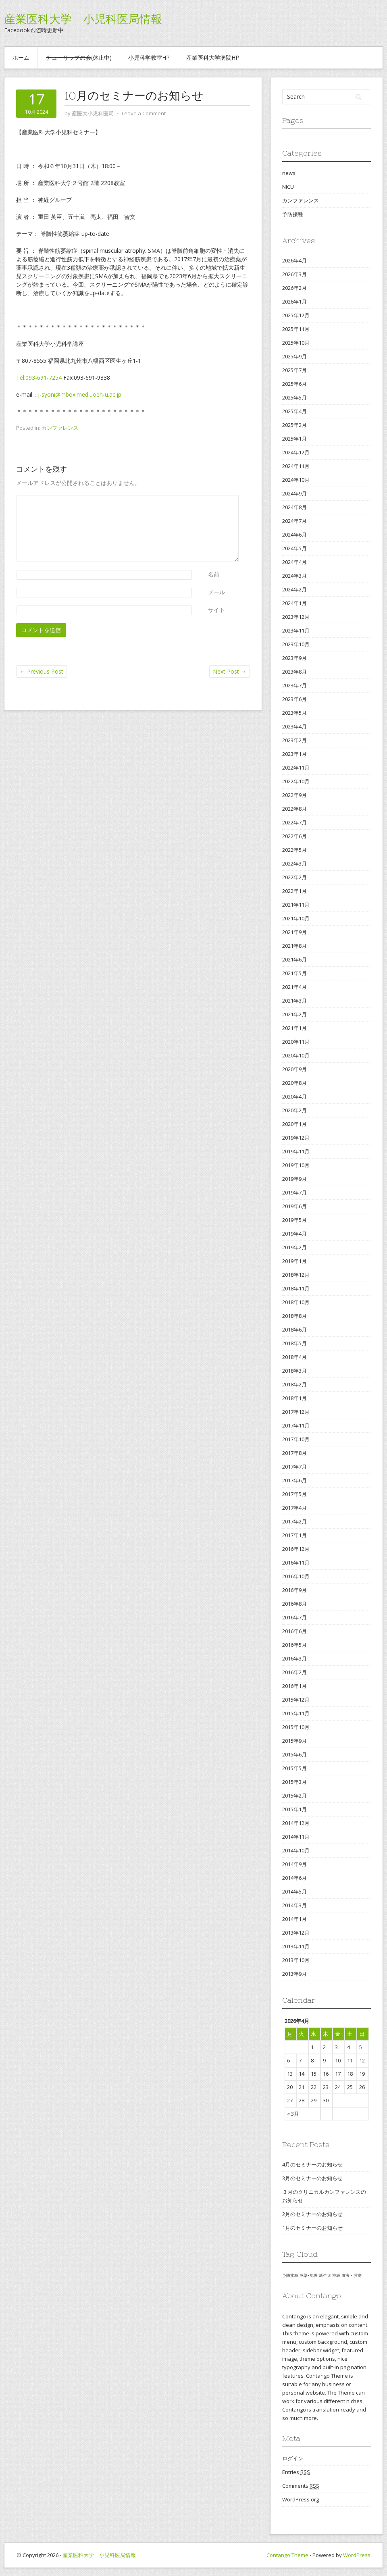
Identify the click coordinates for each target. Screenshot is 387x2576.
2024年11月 (296, 466)
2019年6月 (294, 1206)
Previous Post (41, 671)
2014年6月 (294, 1877)
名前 (213, 574)
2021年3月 (294, 1000)
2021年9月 (294, 932)
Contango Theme (287, 2555)
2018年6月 (294, 1329)
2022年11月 (296, 767)
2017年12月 (296, 1411)
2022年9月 (294, 795)
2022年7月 (294, 822)
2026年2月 (294, 287)
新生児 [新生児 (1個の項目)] (325, 2275)
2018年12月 (296, 1274)
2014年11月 (296, 1836)
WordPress (356, 2555)
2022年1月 (294, 891)
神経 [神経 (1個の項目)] (336, 2275)
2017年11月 (296, 1425)
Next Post (229, 671)
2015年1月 (294, 1809)
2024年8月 (294, 507)
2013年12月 (296, 1932)
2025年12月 (296, 315)
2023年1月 (294, 753)
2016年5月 (294, 1644)
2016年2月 (294, 1672)
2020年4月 (294, 1096)
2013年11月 (296, 1946)
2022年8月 (294, 808)
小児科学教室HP (149, 57)
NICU (288, 186)
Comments (300, 2486)
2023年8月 (294, 671)
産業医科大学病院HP (212, 57)
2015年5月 (294, 1768)
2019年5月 (294, 1219)
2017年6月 (294, 1480)
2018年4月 (294, 1357)
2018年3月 (294, 1370)
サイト (216, 610)
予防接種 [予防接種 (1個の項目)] (290, 2275)
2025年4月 (294, 411)
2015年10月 (296, 1727)
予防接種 (292, 214)
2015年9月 (294, 1740)
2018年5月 (294, 1343)
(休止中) (79, 57)
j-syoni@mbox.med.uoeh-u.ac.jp (79, 394)
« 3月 (293, 2113)
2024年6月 (294, 534)
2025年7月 (294, 370)
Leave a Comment (144, 113)
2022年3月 (294, 863)
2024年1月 (294, 603)
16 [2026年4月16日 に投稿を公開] (326, 2073)
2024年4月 (294, 562)
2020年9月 (294, 1069)
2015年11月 (296, 1713)
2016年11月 (296, 1562)
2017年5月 (294, 1494)
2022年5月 (294, 849)
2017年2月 (294, 1521)
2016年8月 (294, 1603)
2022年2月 (294, 877)
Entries (296, 2472)
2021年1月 (294, 1028)
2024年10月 (296, 479)
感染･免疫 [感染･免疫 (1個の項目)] (309, 2275)
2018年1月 (294, 1398)
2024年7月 (294, 520)
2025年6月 (294, 383)
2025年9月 (294, 356)
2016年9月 (294, 1590)
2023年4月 (294, 726)
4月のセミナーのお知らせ (312, 2164)
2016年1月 (294, 1686)
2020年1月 (294, 1124)
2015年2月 (294, 1795)
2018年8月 (294, 1315)
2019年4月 (294, 1233)
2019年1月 (294, 1261)
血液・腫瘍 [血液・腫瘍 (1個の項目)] (351, 2275)
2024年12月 (296, 452)
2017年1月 (294, 1535)
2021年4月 (294, 986)
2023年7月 (294, 685)
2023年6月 (294, 699)
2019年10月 (296, 1165)
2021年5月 (294, 973)
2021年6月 (294, 959)
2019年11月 (296, 1151)
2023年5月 (294, 712)
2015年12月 (296, 1699)
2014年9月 (294, 1864)
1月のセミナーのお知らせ (312, 2227)
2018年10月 (296, 1302)
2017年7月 (294, 1466)
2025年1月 (294, 438)
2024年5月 (294, 548)
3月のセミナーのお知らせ (312, 2178)
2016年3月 (294, 1658)
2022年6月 (294, 836)
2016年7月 (294, 1617)
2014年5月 (294, 1891)
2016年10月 (296, 1576)
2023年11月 (296, 630)
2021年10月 (296, 918)
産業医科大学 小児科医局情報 (83, 18)
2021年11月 (296, 904)
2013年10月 (296, 1960)
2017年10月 (296, 1439)
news (288, 173)
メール (216, 592)
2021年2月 (294, 1014)
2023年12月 (296, 616)
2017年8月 (294, 1453)
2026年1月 (294, 301)
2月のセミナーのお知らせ (312, 2214)
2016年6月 (294, 1631)
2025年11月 (296, 329)
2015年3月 (294, 1781)
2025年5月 (294, 397)
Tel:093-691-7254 (39, 377)
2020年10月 (296, 1055)
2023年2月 (294, 740)
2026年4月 (294, 260)
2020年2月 (294, 1110)
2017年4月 (294, 1507)
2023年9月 (294, 658)
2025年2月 (294, 425)
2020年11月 (296, 1041)
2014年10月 (296, 1850)
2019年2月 (294, 1247)
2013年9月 (294, 1973)
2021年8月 (294, 945)
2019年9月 (294, 1178)
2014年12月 (296, 1823)
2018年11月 (296, 1288)
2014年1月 (294, 1919)
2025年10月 (296, 342)
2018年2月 (294, 1384)
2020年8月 (294, 1082)
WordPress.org (300, 2499)
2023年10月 (296, 644)
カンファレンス (60, 427)
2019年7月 (294, 1192)
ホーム (20, 57)
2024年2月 (294, 589)
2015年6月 (294, 1754)
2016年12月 (296, 1548)
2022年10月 (296, 781)
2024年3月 (294, 575)
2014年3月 (294, 1905)
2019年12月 (296, 1137)
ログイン (292, 2458)
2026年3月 (294, 274)
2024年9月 (294, 493)
